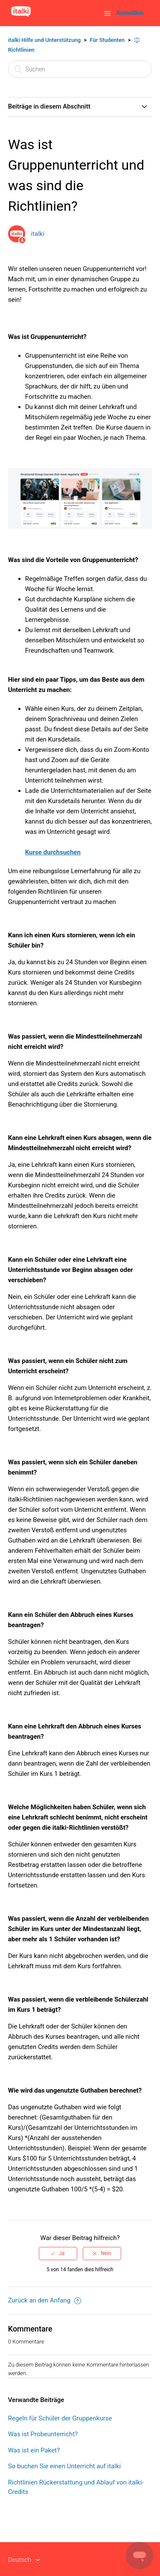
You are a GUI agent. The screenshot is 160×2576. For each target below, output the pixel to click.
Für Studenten (107, 40)
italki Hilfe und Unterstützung (44, 40)
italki (37, 234)
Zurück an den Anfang (44, 2300)
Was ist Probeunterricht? (43, 2434)
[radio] (58, 2253)
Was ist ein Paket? (34, 2450)
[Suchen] (80, 69)
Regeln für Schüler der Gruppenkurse (60, 2418)
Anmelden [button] (130, 12)
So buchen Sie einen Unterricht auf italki (64, 2466)
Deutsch (20, 2560)
